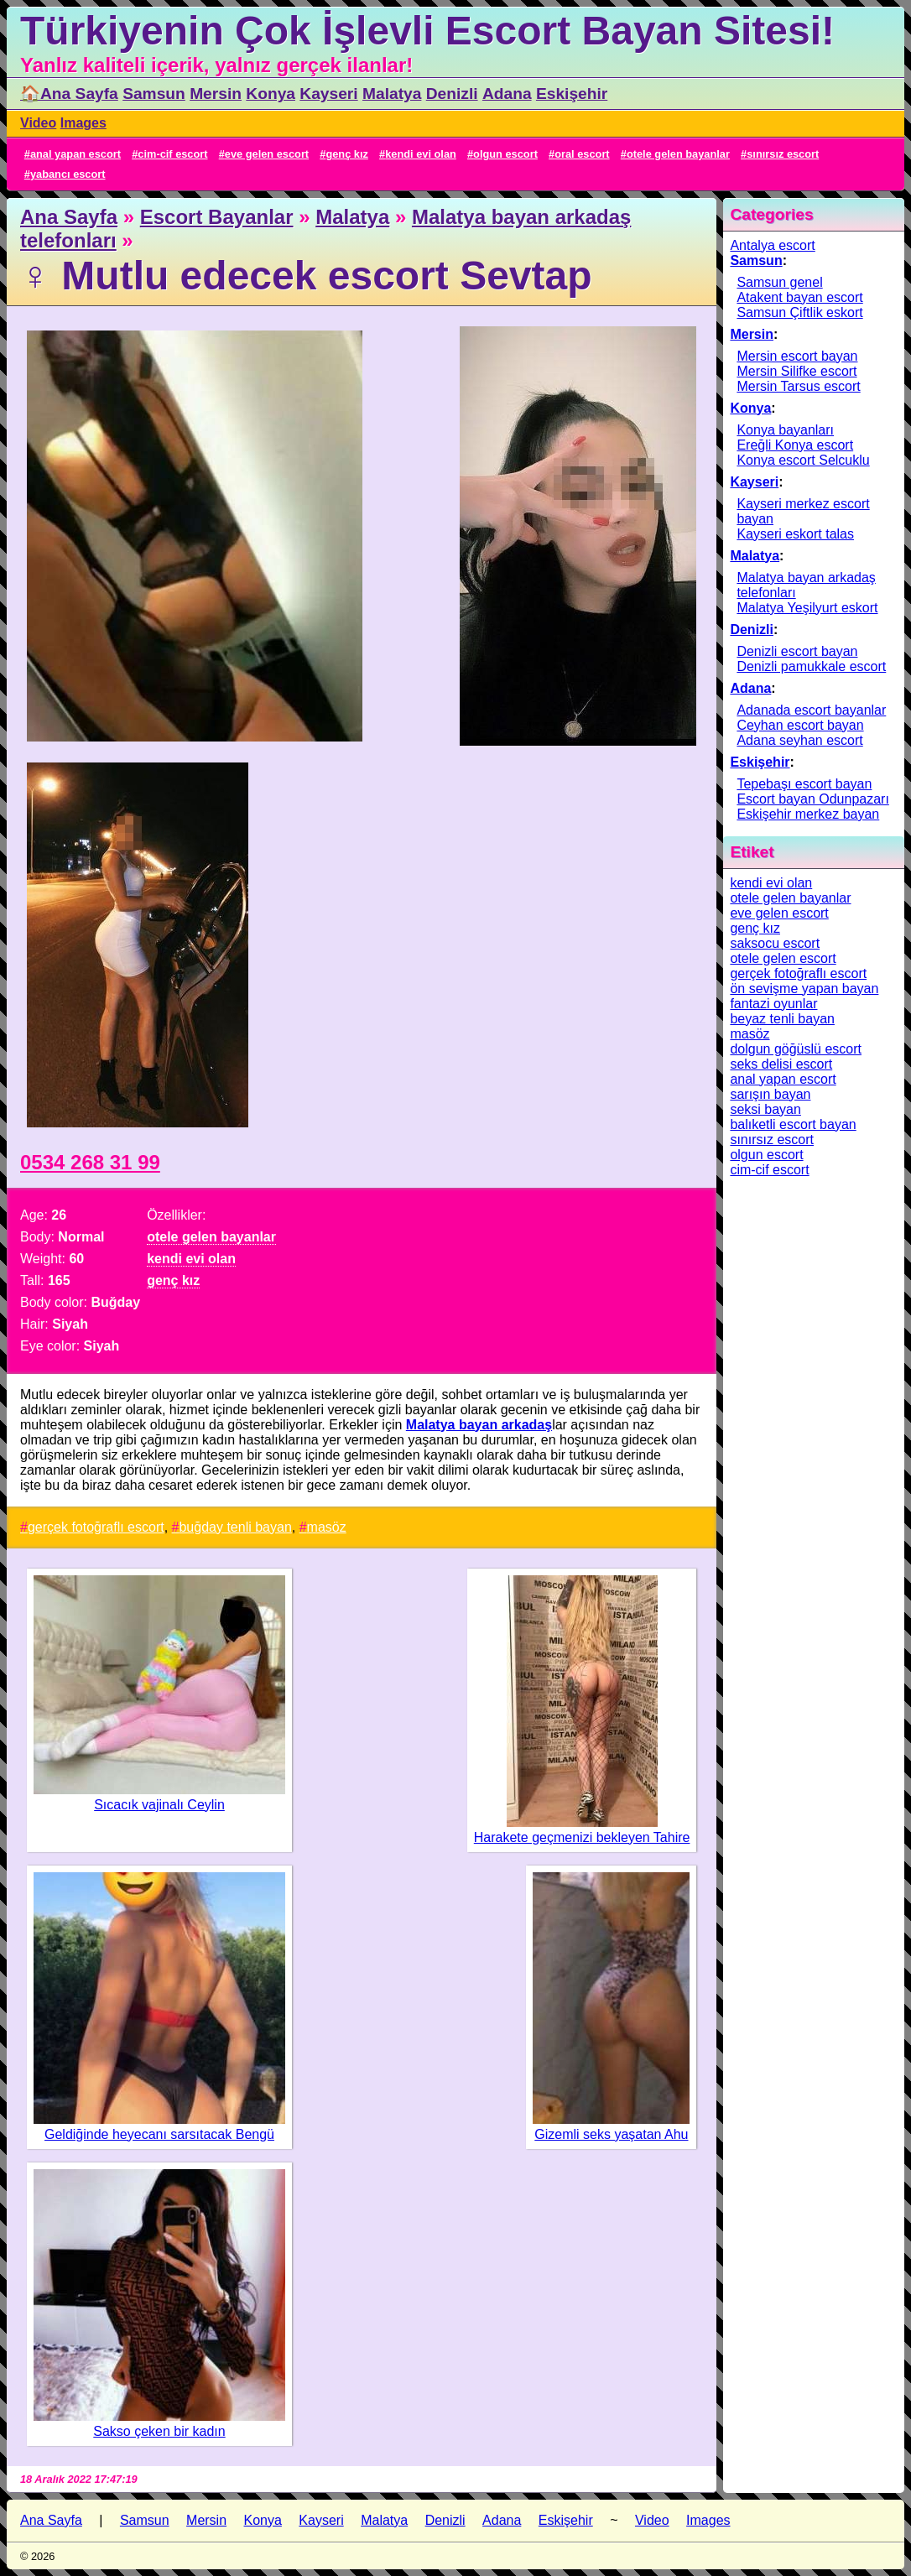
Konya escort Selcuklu (803, 460)
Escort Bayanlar (217, 217)
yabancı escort (68, 174)
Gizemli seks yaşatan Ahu (611, 2134)
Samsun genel (779, 282)
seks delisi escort (781, 1064)
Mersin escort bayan (797, 356)
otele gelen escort (783, 958)
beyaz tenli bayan (782, 1019)
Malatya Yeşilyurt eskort (807, 608)
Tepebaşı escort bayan (804, 784)
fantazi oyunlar (773, 1004)
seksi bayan (765, 1109)
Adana (507, 93)
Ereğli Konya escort (795, 445)
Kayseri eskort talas (795, 534)
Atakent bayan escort (799, 297)
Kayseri (328, 93)
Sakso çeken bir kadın (159, 2431)
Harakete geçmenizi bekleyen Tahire (582, 1837)
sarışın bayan (770, 1094)
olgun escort (505, 154)
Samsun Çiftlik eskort (799, 312)
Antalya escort (772, 245)
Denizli (452, 93)
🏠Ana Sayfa (69, 93)
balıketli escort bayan (793, 1124)
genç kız (346, 154)
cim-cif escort (172, 154)
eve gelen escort (267, 154)
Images (83, 123)
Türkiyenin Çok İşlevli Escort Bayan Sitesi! (427, 30)
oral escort (581, 154)
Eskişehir (571, 93)
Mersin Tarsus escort (798, 386)
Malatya (391, 93)
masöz (326, 1527)
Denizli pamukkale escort (811, 666)
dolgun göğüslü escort (796, 1049)
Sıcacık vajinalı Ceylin (159, 1805)
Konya (270, 93)
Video (38, 123)
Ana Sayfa (68, 217)
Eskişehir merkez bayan (808, 814)
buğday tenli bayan (235, 1527)
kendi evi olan (420, 154)
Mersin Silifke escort (796, 371)
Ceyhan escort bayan (800, 725)
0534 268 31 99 (90, 1162)
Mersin (216, 93)
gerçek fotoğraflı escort (96, 1527)
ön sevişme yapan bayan (804, 988)
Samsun (153, 93)
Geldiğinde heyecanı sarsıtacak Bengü (159, 2134)
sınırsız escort (783, 154)
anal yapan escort (75, 154)
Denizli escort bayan (797, 651)
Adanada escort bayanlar (811, 710)
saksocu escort (775, 943)
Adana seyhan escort (799, 740)
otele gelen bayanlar (678, 154)
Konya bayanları (785, 430)
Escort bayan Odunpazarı (812, 799)
